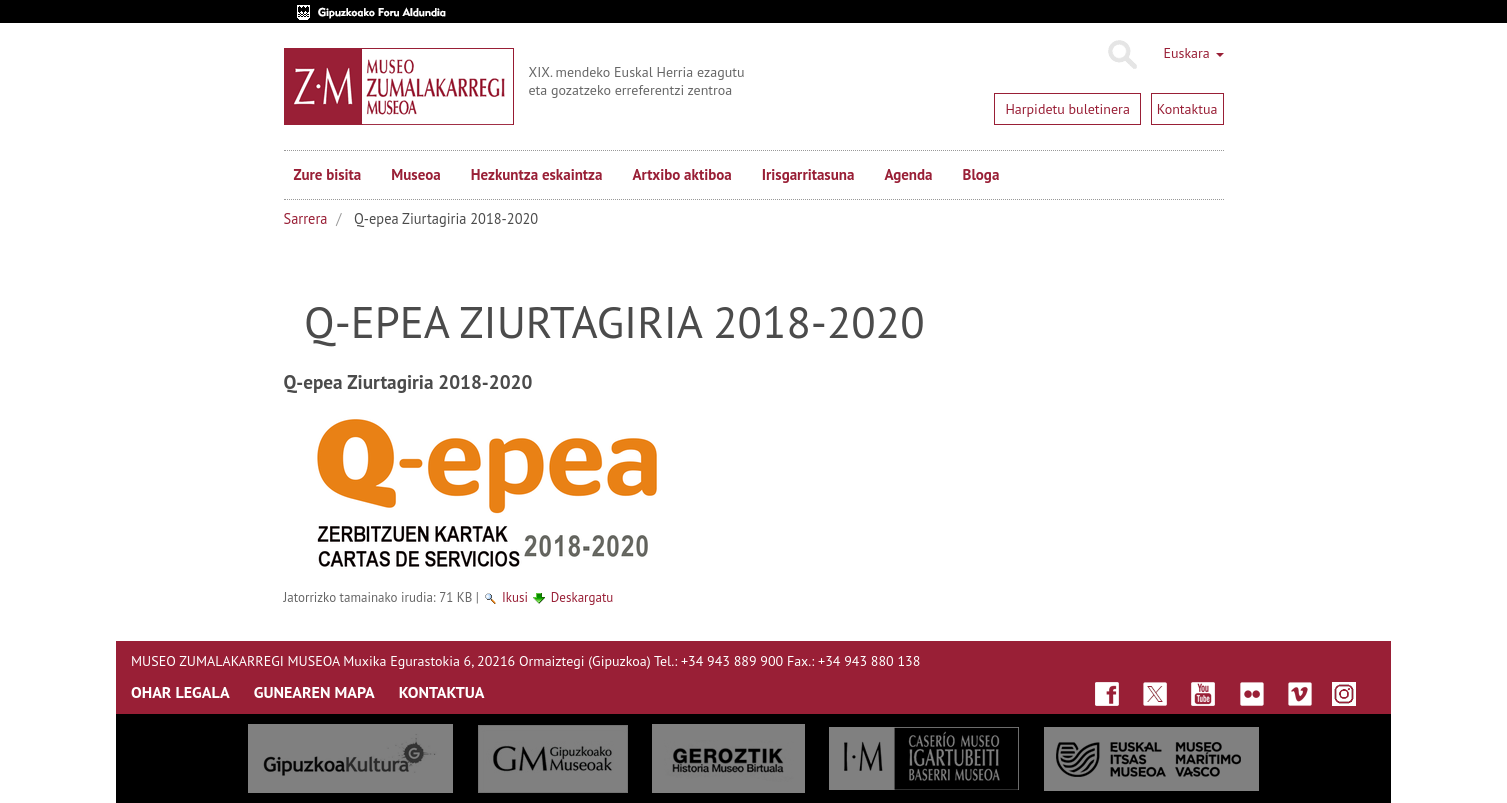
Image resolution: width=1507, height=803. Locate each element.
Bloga (981, 174)
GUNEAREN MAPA (314, 692)
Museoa (415, 174)
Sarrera (306, 218)
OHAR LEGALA (180, 692)
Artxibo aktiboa (681, 174)
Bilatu (1121, 55)
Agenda (908, 174)
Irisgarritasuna (808, 174)
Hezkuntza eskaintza (537, 174)
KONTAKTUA (442, 692)
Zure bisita (328, 174)
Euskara (1193, 53)
